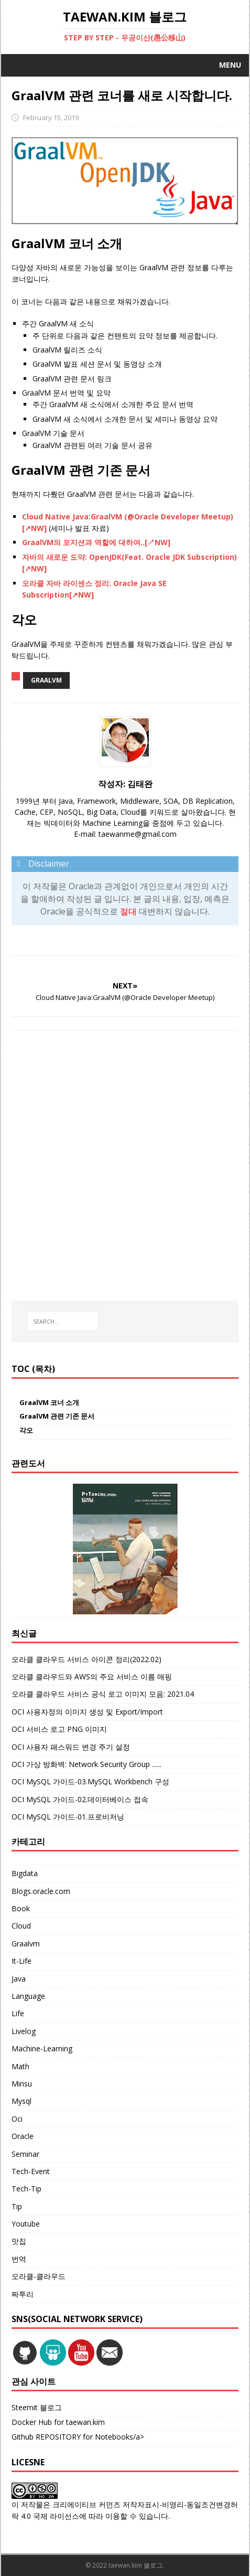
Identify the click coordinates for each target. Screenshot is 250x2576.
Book (21, 1908)
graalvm (46, 680)
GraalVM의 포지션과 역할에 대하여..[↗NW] (96, 542)
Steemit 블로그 (37, 2407)
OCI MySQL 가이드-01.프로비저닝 (68, 1817)
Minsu (22, 2084)
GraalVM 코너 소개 (49, 1402)
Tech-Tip (26, 2189)
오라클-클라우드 (39, 2276)
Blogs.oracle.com (41, 1891)
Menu (230, 65)
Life (18, 2013)
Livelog (24, 2031)
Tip (17, 2206)
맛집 (19, 2241)
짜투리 (23, 2294)
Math (20, 2066)
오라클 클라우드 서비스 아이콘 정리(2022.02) (86, 1659)
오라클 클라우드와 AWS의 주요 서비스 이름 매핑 (92, 1676)
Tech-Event (31, 2171)
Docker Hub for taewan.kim (58, 2422)
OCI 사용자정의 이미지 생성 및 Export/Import (87, 1712)
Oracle (23, 2136)
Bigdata (25, 1873)
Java (19, 1979)
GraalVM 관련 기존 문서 (56, 1416)
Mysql (21, 2101)
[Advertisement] (125, 1165)
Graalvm (26, 1944)
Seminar (25, 2154)
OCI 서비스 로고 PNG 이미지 (59, 1729)
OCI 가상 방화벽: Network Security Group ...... (86, 1764)
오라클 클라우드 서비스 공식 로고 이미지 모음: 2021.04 (103, 1694)
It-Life (21, 1961)
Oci (17, 2119)
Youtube (26, 2224)
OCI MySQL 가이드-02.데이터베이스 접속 (80, 1799)
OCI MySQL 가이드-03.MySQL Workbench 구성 (90, 1781)
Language (28, 1996)
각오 (26, 1430)
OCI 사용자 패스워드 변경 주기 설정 (71, 1747)
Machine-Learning (42, 2048)
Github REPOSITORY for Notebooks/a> (78, 2437)
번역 (19, 2259)
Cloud (21, 1926)
